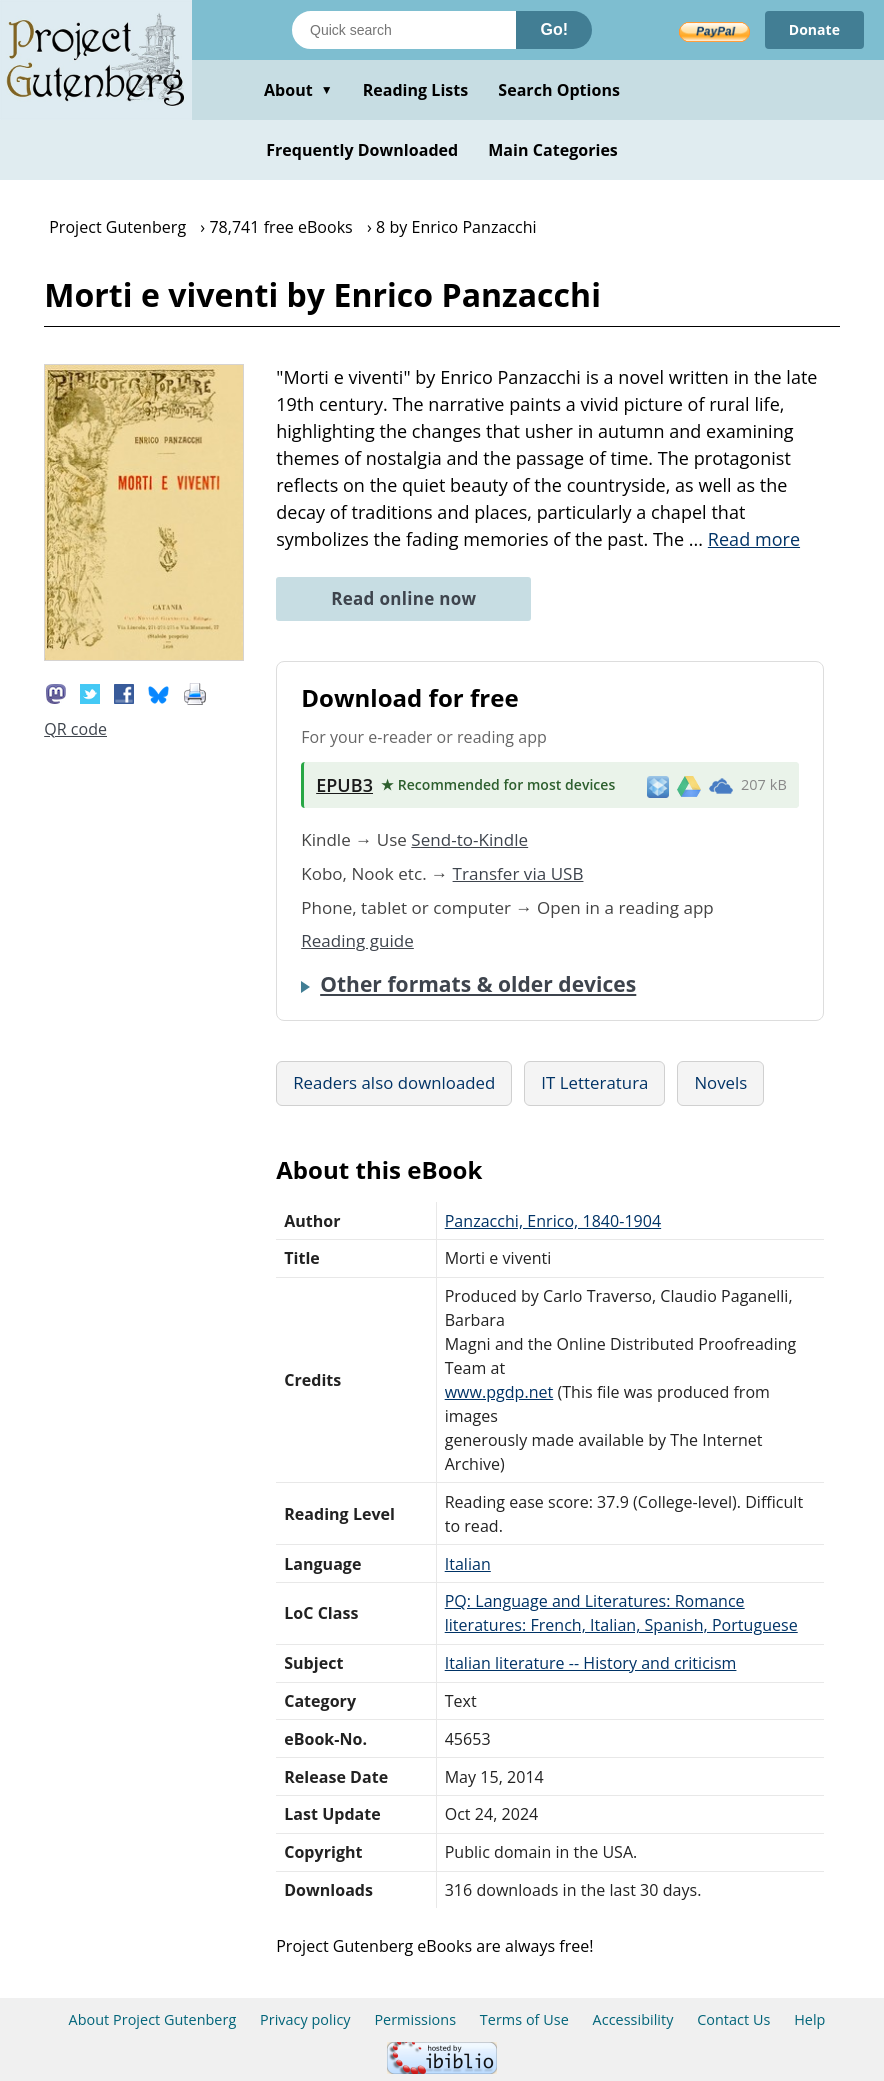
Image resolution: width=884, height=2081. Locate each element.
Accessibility (633, 2019)
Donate (814, 29)
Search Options (559, 90)
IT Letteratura (594, 1082)
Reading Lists (416, 90)
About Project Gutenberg (153, 2019)
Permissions (415, 2019)
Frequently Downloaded (362, 150)
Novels (720, 1082)
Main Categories (553, 150)
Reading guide (357, 940)
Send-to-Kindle (469, 839)
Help (809, 2019)
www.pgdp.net (499, 1392)
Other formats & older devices (478, 984)
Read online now (403, 598)
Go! (554, 29)
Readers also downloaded (394, 1082)
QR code (75, 729)
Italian (468, 1564)
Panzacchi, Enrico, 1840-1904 (553, 1221)
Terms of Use (524, 2019)
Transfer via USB (518, 873)
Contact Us (733, 2019)
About (298, 90)
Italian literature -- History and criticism (591, 1663)
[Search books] (404, 30)
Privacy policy (305, 2019)
